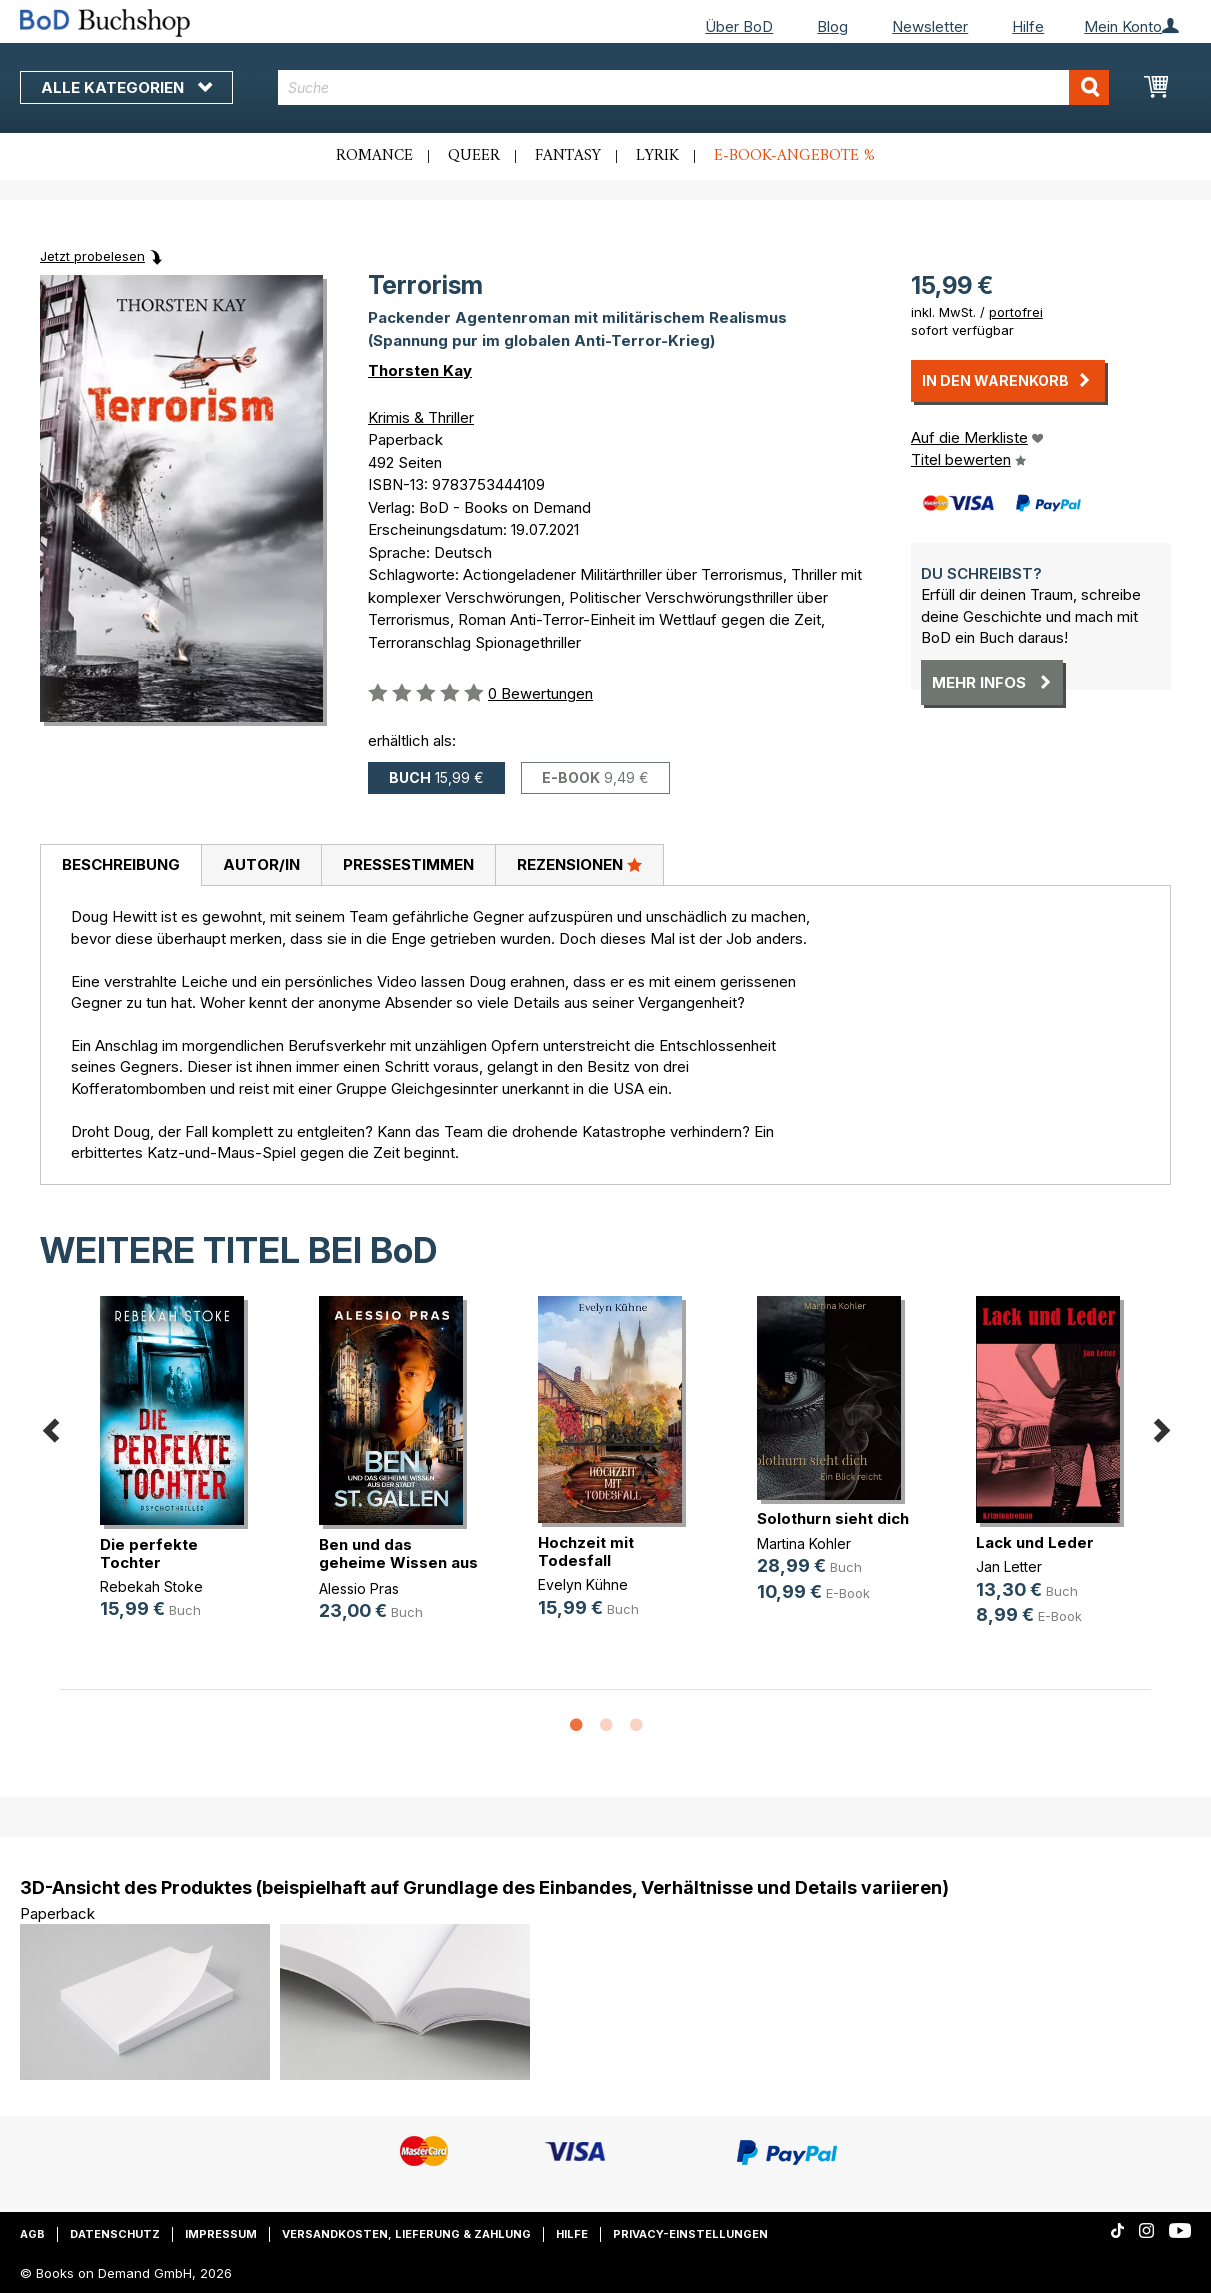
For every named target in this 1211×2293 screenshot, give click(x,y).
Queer (474, 156)
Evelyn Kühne (583, 1584)
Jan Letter (1009, 1566)
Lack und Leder (1035, 1542)
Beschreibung (121, 864)
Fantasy (568, 156)
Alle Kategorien (126, 87)
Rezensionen (579, 864)
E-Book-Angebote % (794, 156)
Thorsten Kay (420, 370)
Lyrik (657, 156)
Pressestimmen (408, 864)
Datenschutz (115, 2234)
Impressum (221, 2234)
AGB (32, 2234)
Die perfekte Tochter (149, 1553)
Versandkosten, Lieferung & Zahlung (406, 2234)
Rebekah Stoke (151, 1586)
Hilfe (1028, 26)
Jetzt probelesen (92, 256)
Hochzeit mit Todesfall (586, 1551)
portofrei (1016, 312)
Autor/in (261, 864)
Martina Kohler (804, 1543)
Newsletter (930, 26)
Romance (374, 156)
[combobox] (693, 87)
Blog (832, 26)
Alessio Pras (359, 1588)
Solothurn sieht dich (833, 1518)
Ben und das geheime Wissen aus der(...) (398, 1562)
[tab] (120, 866)
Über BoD (739, 26)
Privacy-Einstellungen (690, 2234)
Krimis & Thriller (421, 417)
